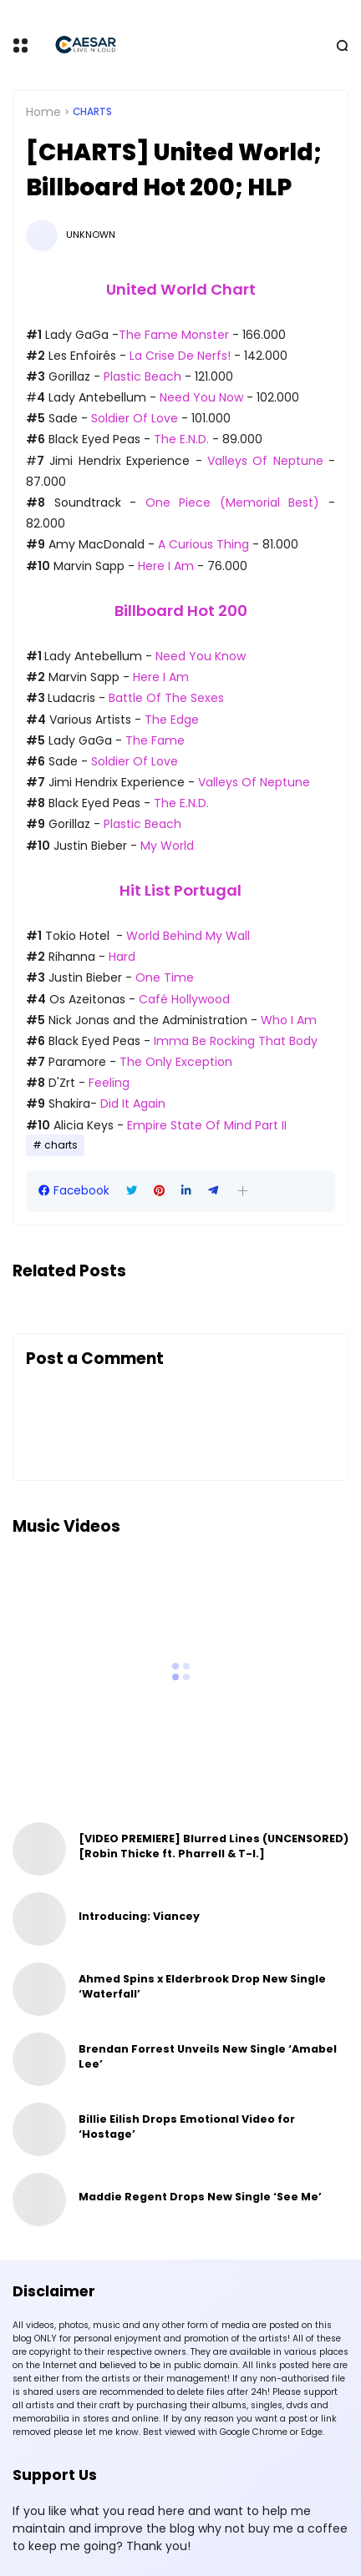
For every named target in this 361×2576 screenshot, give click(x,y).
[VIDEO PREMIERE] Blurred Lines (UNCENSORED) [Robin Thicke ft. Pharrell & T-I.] (213, 1846)
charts (92, 112)
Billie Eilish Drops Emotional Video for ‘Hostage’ (187, 2126)
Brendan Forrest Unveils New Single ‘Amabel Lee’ (208, 2056)
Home (43, 112)
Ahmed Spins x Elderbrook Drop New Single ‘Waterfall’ (202, 1986)
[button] (243, 1191)
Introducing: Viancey (139, 1916)
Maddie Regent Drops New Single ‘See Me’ (200, 2197)
